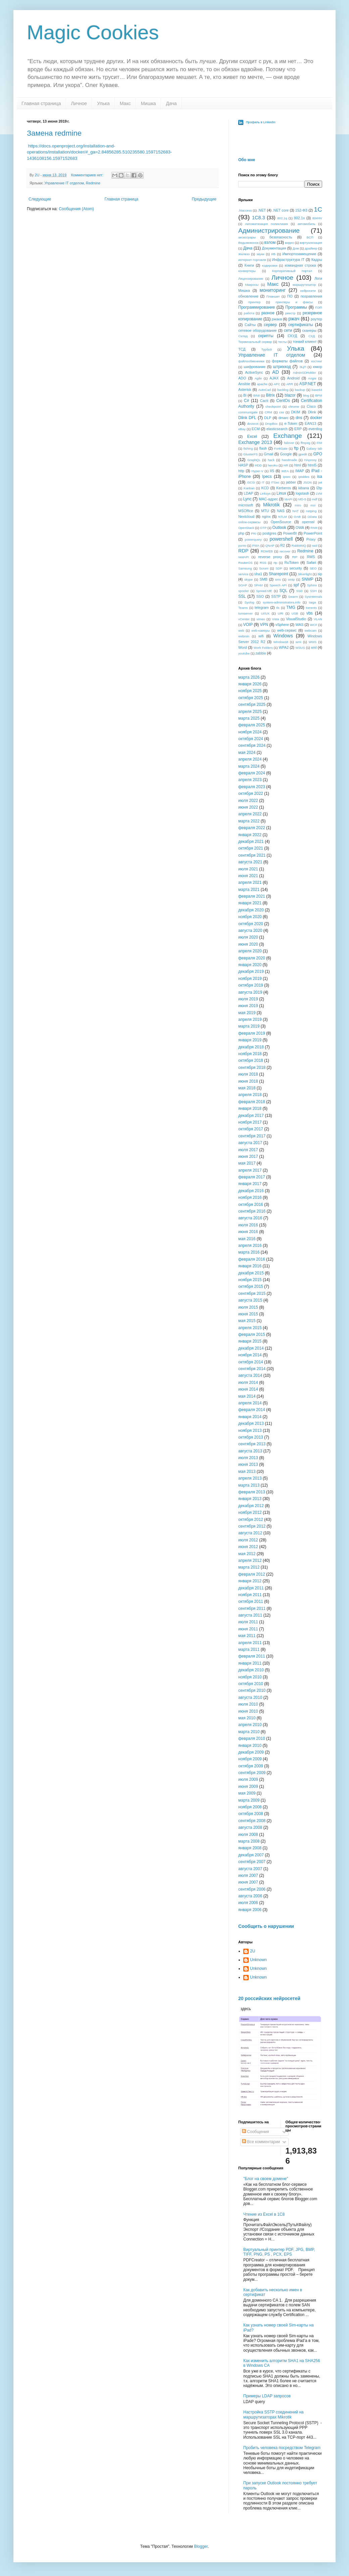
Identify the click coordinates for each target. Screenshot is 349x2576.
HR (286, 465)
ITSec (275, 482)
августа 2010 (250, 1697)
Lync (247, 499)
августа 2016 (250, 1218)
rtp (275, 562)
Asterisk (244, 390)
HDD (258, 465)
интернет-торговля (252, 260)
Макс (125, 103)
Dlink (312, 412)
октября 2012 (250, 1519)
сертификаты (300, 324)
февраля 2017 (251, 1177)
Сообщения (255, 2131)
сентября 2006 (251, 1889)
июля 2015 (248, 1307)
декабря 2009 (251, 1752)
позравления (311, 296)
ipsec (287, 477)
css (281, 412)
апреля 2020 (250, 951)
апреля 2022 (250, 814)
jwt (320, 482)
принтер (254, 302)
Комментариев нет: (87, 175)
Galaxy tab (314, 448)
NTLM (282, 516)
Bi (245, 395)
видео (289, 242)
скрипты (265, 335)
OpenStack (246, 528)
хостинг (316, 361)
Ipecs (267, 476)
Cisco (311, 406)
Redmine (93, 183)
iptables (303, 477)
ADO (242, 378)
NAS (280, 511)
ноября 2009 (250, 1759)
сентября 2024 (251, 745)
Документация (274, 248)
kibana (303, 488)
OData (312, 516)
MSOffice (245, 511)
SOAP (242, 585)
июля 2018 (248, 1074)
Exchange (287, 435)
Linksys (265, 493)
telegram (262, 607)
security (295, 568)
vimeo (260, 619)
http (241, 471)
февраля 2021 (251, 896)
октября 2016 (250, 1204)
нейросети (308, 290)
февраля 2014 (251, 1409)
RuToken (292, 562)
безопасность (280, 237)
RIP (294, 557)
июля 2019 (248, 999)
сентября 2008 (251, 1820)
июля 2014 (248, 1382)
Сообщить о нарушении (266, 1926)
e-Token (290, 423)
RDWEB (267, 551)
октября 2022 (250, 793)
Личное (79, 103)
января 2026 (249, 684)
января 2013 (249, 1498)
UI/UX (265, 613)
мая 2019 (246, 1012)
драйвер (311, 248)
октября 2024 (250, 738)
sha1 (258, 574)
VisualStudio (296, 619)
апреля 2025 (250, 711)
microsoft (245, 505)
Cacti (264, 401)
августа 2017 (250, 1142)
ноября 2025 (250, 690)
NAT (296, 511)
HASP (243, 465)
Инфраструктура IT (288, 260)
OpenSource (281, 522)
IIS (272, 471)
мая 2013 (246, 1471)
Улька (103, 103)
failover (289, 443)
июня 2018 (248, 1081)
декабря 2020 (251, 910)
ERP (298, 429)
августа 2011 (250, 1615)
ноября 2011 (250, 1594)
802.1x (299, 218)
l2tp (319, 488)
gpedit (302, 454)
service (243, 574)
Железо (244, 254)
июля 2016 (248, 1225)
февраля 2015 (251, 1334)
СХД (311, 336)
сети (288, 330)
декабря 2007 (251, 1855)
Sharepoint (278, 574)
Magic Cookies (93, 32)
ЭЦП (302, 367)
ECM (256, 429)
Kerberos (283, 488)
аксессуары (247, 237)
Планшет (273, 296)
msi (312, 505)
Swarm (293, 596)
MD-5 (302, 499)
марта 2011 (248, 1649)
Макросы (251, 284)
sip (319, 574)
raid (314, 545)
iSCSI (251, 482)
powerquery (253, 539)
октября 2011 (250, 1601)
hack (271, 460)
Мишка (148, 103)
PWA (256, 545)
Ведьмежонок (248, 242)
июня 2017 (248, 1156)
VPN (264, 624)
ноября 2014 (250, 1355)
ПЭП (318, 307)
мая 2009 (246, 1793)
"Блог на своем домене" (265, 2178)
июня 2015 (248, 1314)
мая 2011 (246, 1635)
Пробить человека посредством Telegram (281, 2447)
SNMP (307, 579)
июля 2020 (248, 937)
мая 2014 (246, 1396)
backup (300, 390)
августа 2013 (250, 1451)
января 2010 (249, 1745)
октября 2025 (250, 697)
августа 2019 (250, 992)
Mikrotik (271, 504)
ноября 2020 (250, 916)
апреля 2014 (250, 1403)
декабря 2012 (251, 1505)
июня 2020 (248, 944)
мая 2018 (246, 1088)
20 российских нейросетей (269, 1998)
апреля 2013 (250, 1478)
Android (293, 378)
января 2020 (249, 964)
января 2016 (249, 1266)
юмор (317, 367)
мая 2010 (246, 1718)
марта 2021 (248, 889)
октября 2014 (250, 1362)
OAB (297, 516)
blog (306, 395)
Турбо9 (266, 349)
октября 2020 (250, 923)
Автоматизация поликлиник (266, 224)
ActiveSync (254, 372)
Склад (243, 336)
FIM (319, 443)
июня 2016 (248, 1231)
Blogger (201, 2546)
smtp (291, 579)
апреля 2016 (250, 1245)
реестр (290, 313)
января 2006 (249, 1909)
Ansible (244, 384)
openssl (308, 522)
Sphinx (312, 585)
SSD (299, 591)
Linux (281, 493)
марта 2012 (248, 1567)
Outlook (279, 527)
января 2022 (249, 834)
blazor (290, 395)
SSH (313, 591)
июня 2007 (248, 1882)
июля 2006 (248, 1902)
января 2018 (249, 1108)
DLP (267, 418)
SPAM (258, 585)
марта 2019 (248, 1026)
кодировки (270, 265)
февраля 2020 (251, 958)
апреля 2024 (250, 759)
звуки (260, 254)
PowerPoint (313, 533)
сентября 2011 (251, 1608)
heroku (273, 465)
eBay (242, 429)
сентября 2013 (251, 1444)
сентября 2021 (251, 855)
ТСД (241, 349)
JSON (307, 482)
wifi (261, 636)
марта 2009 (248, 1800)
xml (314, 647)
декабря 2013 (251, 1423)
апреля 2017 (250, 1170)
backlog (282, 390)
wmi (298, 642)
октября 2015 (250, 1286)
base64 (317, 390)
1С (318, 209)
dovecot (252, 423)
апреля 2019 (250, 1019)
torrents (311, 607)
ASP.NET (307, 383)
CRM (268, 412)
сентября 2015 (251, 1293)
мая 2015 (246, 1320)
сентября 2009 (251, 1772)
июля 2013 (248, 1457)
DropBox (271, 423)
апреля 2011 (250, 1642)
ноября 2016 (250, 1197)
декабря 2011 (251, 1588)
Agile (258, 378)
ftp (296, 448)
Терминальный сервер (255, 342)
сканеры (309, 330)
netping (311, 511)
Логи (318, 278)
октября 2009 (250, 1766)
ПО (290, 296)
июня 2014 (248, 1389)
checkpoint (273, 406)
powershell (281, 539)
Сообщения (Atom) (76, 209)
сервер (270, 324)
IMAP (299, 471)
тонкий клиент (304, 342)
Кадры (316, 260)
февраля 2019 (251, 1033)
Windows (283, 635)
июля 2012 (248, 1540)
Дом (296, 248)
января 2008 (249, 1848)
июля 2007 (248, 1875)
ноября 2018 (250, 1053)
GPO (317, 454)
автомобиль (306, 224)
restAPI (243, 557)
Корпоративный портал (292, 271)
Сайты (250, 325)
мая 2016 (246, 1238)
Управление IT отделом (64, 183)
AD (275, 372)
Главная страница (41, 103)
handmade (289, 460)
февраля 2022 (251, 827)
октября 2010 (250, 1683)
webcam (311, 630)
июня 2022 (248, 807)
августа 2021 (250, 862)
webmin (243, 636)
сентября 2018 (251, 1067)
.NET (262, 210)
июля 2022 (248, 800)
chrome (293, 406)
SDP (279, 568)
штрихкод (282, 366)
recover (285, 551)
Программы (296, 307)
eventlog (315, 429)
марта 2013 (248, 1485)
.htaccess (245, 210)
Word (242, 647)
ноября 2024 (250, 732)
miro (298, 505)
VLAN (318, 619)
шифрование (254, 367)
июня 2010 (248, 1711)
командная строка (300, 265)
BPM (318, 395)
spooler (243, 591)
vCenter (244, 619)
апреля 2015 (250, 1327)
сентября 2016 (251, 1211)
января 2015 (249, 1341)
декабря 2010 (251, 1670)
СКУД (292, 336)
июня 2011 (248, 1629)
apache (262, 384)
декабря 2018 (251, 1047)
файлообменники (251, 361)
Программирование (256, 307)
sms (278, 579)
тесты (282, 342)
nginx (266, 516)
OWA (300, 528)
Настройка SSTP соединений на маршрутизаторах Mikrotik (273, 2414)
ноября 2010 (250, 1677)
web (241, 630)
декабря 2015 (251, 1273)
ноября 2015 (250, 1279)
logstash (302, 493)
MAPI (288, 499)
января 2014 (249, 1416)
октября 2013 (250, 1437)
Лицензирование (250, 278)
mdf (314, 499)
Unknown (258, 1959)
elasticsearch (277, 429)
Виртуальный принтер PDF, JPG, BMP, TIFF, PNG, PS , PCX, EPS (279, 2252)
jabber (291, 482)
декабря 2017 (251, 1115)
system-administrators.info (281, 602)
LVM (319, 493)
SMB (263, 579)
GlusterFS (250, 454)
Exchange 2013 (255, 442)
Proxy (311, 539)
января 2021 (249, 903)
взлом (270, 242)
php (241, 533)
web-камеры (260, 630)
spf (296, 585)
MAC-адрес (268, 499)
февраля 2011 (251, 1656)
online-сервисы (249, 522)
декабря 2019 (251, 971)
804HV (317, 218)
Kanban (249, 488)
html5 (312, 465)
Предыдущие (204, 199)
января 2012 (249, 1581)
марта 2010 (248, 1731)
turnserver (245, 613)
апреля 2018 (250, 1094)
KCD (265, 488)
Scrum (263, 568)
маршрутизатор (304, 284)
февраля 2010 (251, 1738)
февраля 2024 (251, 773)
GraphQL (253, 460)
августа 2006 (250, 1896)
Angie (312, 378)
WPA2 (284, 647)
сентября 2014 (251, 1368)
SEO (313, 568)
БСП (310, 237)
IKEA (285, 471)
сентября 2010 (251, 1690)
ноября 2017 (250, 1122)
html (297, 465)
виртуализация (311, 242)
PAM (314, 528)
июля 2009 (248, 1779)
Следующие (40, 199)
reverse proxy (270, 557)
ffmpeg (305, 443)
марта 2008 (248, 1841)
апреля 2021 (250, 882)
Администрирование (269, 230)
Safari (311, 562)
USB (295, 613)
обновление (248, 296)
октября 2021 (250, 848)
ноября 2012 (250, 1512)
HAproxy (310, 460)
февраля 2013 (251, 1492)
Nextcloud (246, 516)
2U (252, 1951)
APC (276, 384)
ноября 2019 (250, 978)
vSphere (282, 625)
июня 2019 (248, 1005)
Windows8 (280, 642)
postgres (269, 533)
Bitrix (270, 395)
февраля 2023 (251, 786)
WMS (312, 642)
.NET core (280, 210)
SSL (242, 596)
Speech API (278, 585)
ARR (289, 384)
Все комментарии (261, 2141)
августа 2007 (250, 1868)
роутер (316, 319)
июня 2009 (248, 1786)
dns (299, 417)
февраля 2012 (251, 1574)
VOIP (248, 624)
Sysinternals (313, 596)
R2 (282, 545)
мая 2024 (246, 752)
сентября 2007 (251, 1861)
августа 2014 (250, 1375)
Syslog (249, 602)
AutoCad (264, 390)
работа (249, 313)
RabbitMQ (299, 545)
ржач (293, 318)
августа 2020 (250, 930)
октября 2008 (250, 1813)
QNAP (270, 545)
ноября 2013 (250, 1430)
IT (263, 482)
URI (281, 613)
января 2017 (249, 1183)
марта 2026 (248, 677)
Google (286, 454)
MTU (265, 511)
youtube (244, 653)
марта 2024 (248, 766)
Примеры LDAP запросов (267, 2396)
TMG (290, 607)
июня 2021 (248, 875)
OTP (263, 528)
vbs (309, 613)
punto (242, 545)
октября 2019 (250, 985)
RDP (243, 550)
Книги (249, 265)
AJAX (274, 378)
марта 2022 (248, 821)
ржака (277, 319)
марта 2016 (248, 1252)
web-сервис (287, 630)
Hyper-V (257, 471)
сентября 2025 (251, 704)
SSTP (276, 596)
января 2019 (249, 1040)
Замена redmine (54, 133)
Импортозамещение (299, 254)
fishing (248, 448)
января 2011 (249, 1663)
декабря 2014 (251, 1348)
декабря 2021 (251, 841)
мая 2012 (246, 1553)
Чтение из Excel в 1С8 (264, 2214)
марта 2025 (248, 718)
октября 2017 (250, 1129)
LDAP (248, 493)
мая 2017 (246, 1163)
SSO (260, 596)
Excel (252, 436)
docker (316, 417)
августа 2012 (250, 1533)
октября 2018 (250, 1060)
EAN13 (310, 423)
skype (248, 579)
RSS (263, 562)
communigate (248, 412)
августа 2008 (250, 1827)
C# (246, 400)
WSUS (300, 647)
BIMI (256, 395)
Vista (275, 619)
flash (263, 448)
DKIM (295, 412)
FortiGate (281, 448)
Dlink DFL (247, 417)
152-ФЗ (301, 210)
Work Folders (263, 647)
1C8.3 (258, 217)
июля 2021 (248, 869)
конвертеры (247, 271)
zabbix (260, 653)
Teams (243, 607)
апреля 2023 (250, 779)
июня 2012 (248, 1546)
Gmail (268, 454)
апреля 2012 (250, 1560)
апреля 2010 (250, 1724)
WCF (313, 625)
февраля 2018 (251, 1101)
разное (268, 313)
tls (278, 607)
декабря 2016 (251, 1190)
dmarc (284, 418)
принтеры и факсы (294, 302)
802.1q (282, 218)
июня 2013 (248, 1464)
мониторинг (273, 290)
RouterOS (245, 562)
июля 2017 (248, 1149)
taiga (312, 602)
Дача (171, 103)
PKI (253, 533)
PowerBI (290, 533)
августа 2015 (250, 1300)
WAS (299, 625)
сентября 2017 (251, 1136)
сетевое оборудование (257, 330)
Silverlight (305, 574)
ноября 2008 (250, 1807)
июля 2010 (248, 1704)
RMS (311, 557)
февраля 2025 (251, 725)
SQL (284, 590)
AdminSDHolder (304, 372)
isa (319, 476)
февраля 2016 (251, 1259)
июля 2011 (248, 1622)
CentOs (283, 400)
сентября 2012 (251, 1526)
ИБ (273, 254)
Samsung (245, 568)
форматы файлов (287, 361)
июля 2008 (248, 1834)
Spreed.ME (264, 591)
